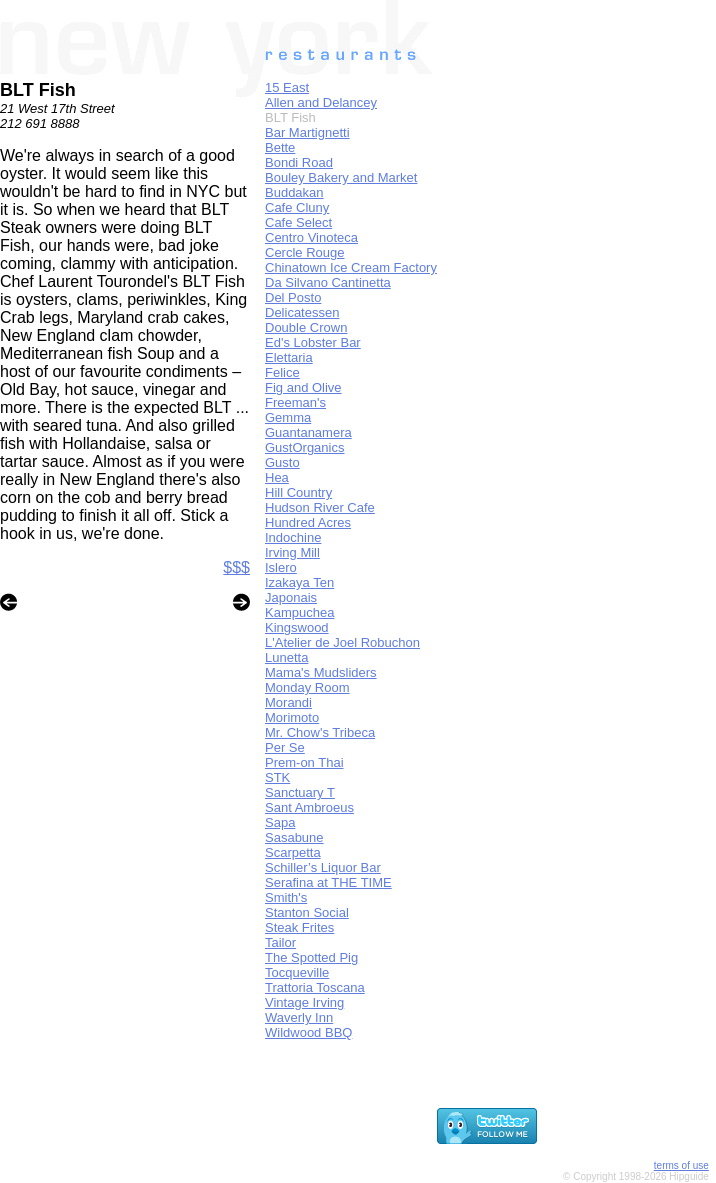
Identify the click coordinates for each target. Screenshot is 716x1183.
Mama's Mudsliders (321, 672)
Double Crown (306, 327)
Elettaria (289, 357)
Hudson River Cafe (320, 507)
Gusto (282, 462)
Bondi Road (299, 162)
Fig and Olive (303, 387)
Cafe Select (298, 222)
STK (277, 777)
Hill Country (298, 492)
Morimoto (292, 717)
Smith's (286, 897)
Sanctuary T (300, 792)
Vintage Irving (304, 1002)
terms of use (681, 1165)
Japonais (291, 597)
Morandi (288, 702)
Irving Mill (292, 552)
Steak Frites (299, 927)
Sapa (280, 822)
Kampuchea (299, 612)
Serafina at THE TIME (328, 882)
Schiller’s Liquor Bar (323, 867)
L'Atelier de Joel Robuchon (342, 642)
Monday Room (307, 687)
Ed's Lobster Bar (313, 342)
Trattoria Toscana (315, 987)
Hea (277, 477)
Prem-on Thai (304, 762)
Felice (282, 372)
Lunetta (286, 657)
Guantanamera (308, 432)
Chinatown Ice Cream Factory (351, 267)
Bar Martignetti (307, 132)
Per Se (285, 747)
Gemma (288, 417)
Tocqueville (297, 972)
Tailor (280, 942)
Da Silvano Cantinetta (328, 282)
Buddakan (294, 192)
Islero (281, 567)
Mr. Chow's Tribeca (320, 732)
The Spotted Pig (311, 957)
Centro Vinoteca (311, 237)
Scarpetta (293, 852)
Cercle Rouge (305, 252)
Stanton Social (307, 912)
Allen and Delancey (321, 102)
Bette (280, 147)
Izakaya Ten (299, 582)
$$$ (236, 567)
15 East (287, 87)
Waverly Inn (299, 1017)
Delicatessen (302, 312)
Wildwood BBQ (308, 1032)
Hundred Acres (308, 522)
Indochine (293, 537)
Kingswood (297, 627)
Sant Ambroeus (309, 807)
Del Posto (293, 297)
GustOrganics (304, 447)
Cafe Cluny (297, 207)
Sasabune (294, 837)
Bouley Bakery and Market (341, 177)
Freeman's (295, 402)
